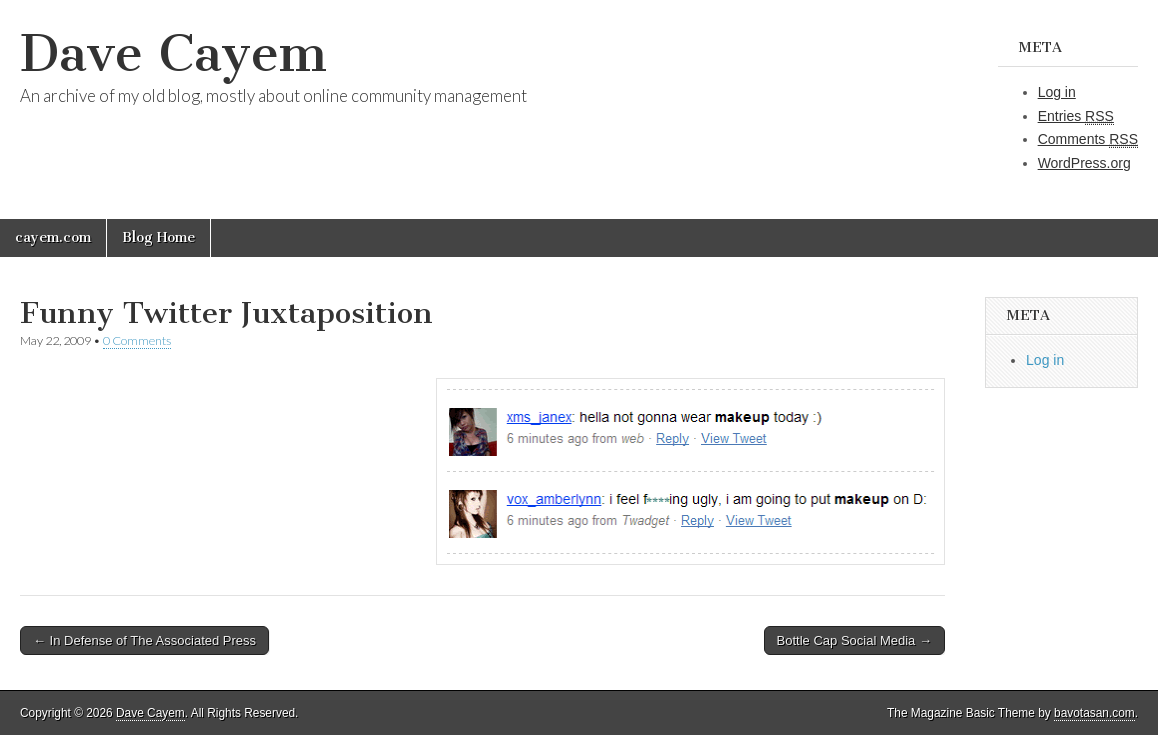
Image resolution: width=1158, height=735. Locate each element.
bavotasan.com (1094, 713)
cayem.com (53, 237)
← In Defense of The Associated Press (144, 640)
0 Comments (137, 340)
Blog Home (158, 237)
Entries (1076, 116)
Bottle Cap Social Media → (854, 640)
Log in (1057, 92)
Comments (1088, 139)
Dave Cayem (173, 53)
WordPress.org (1084, 163)
